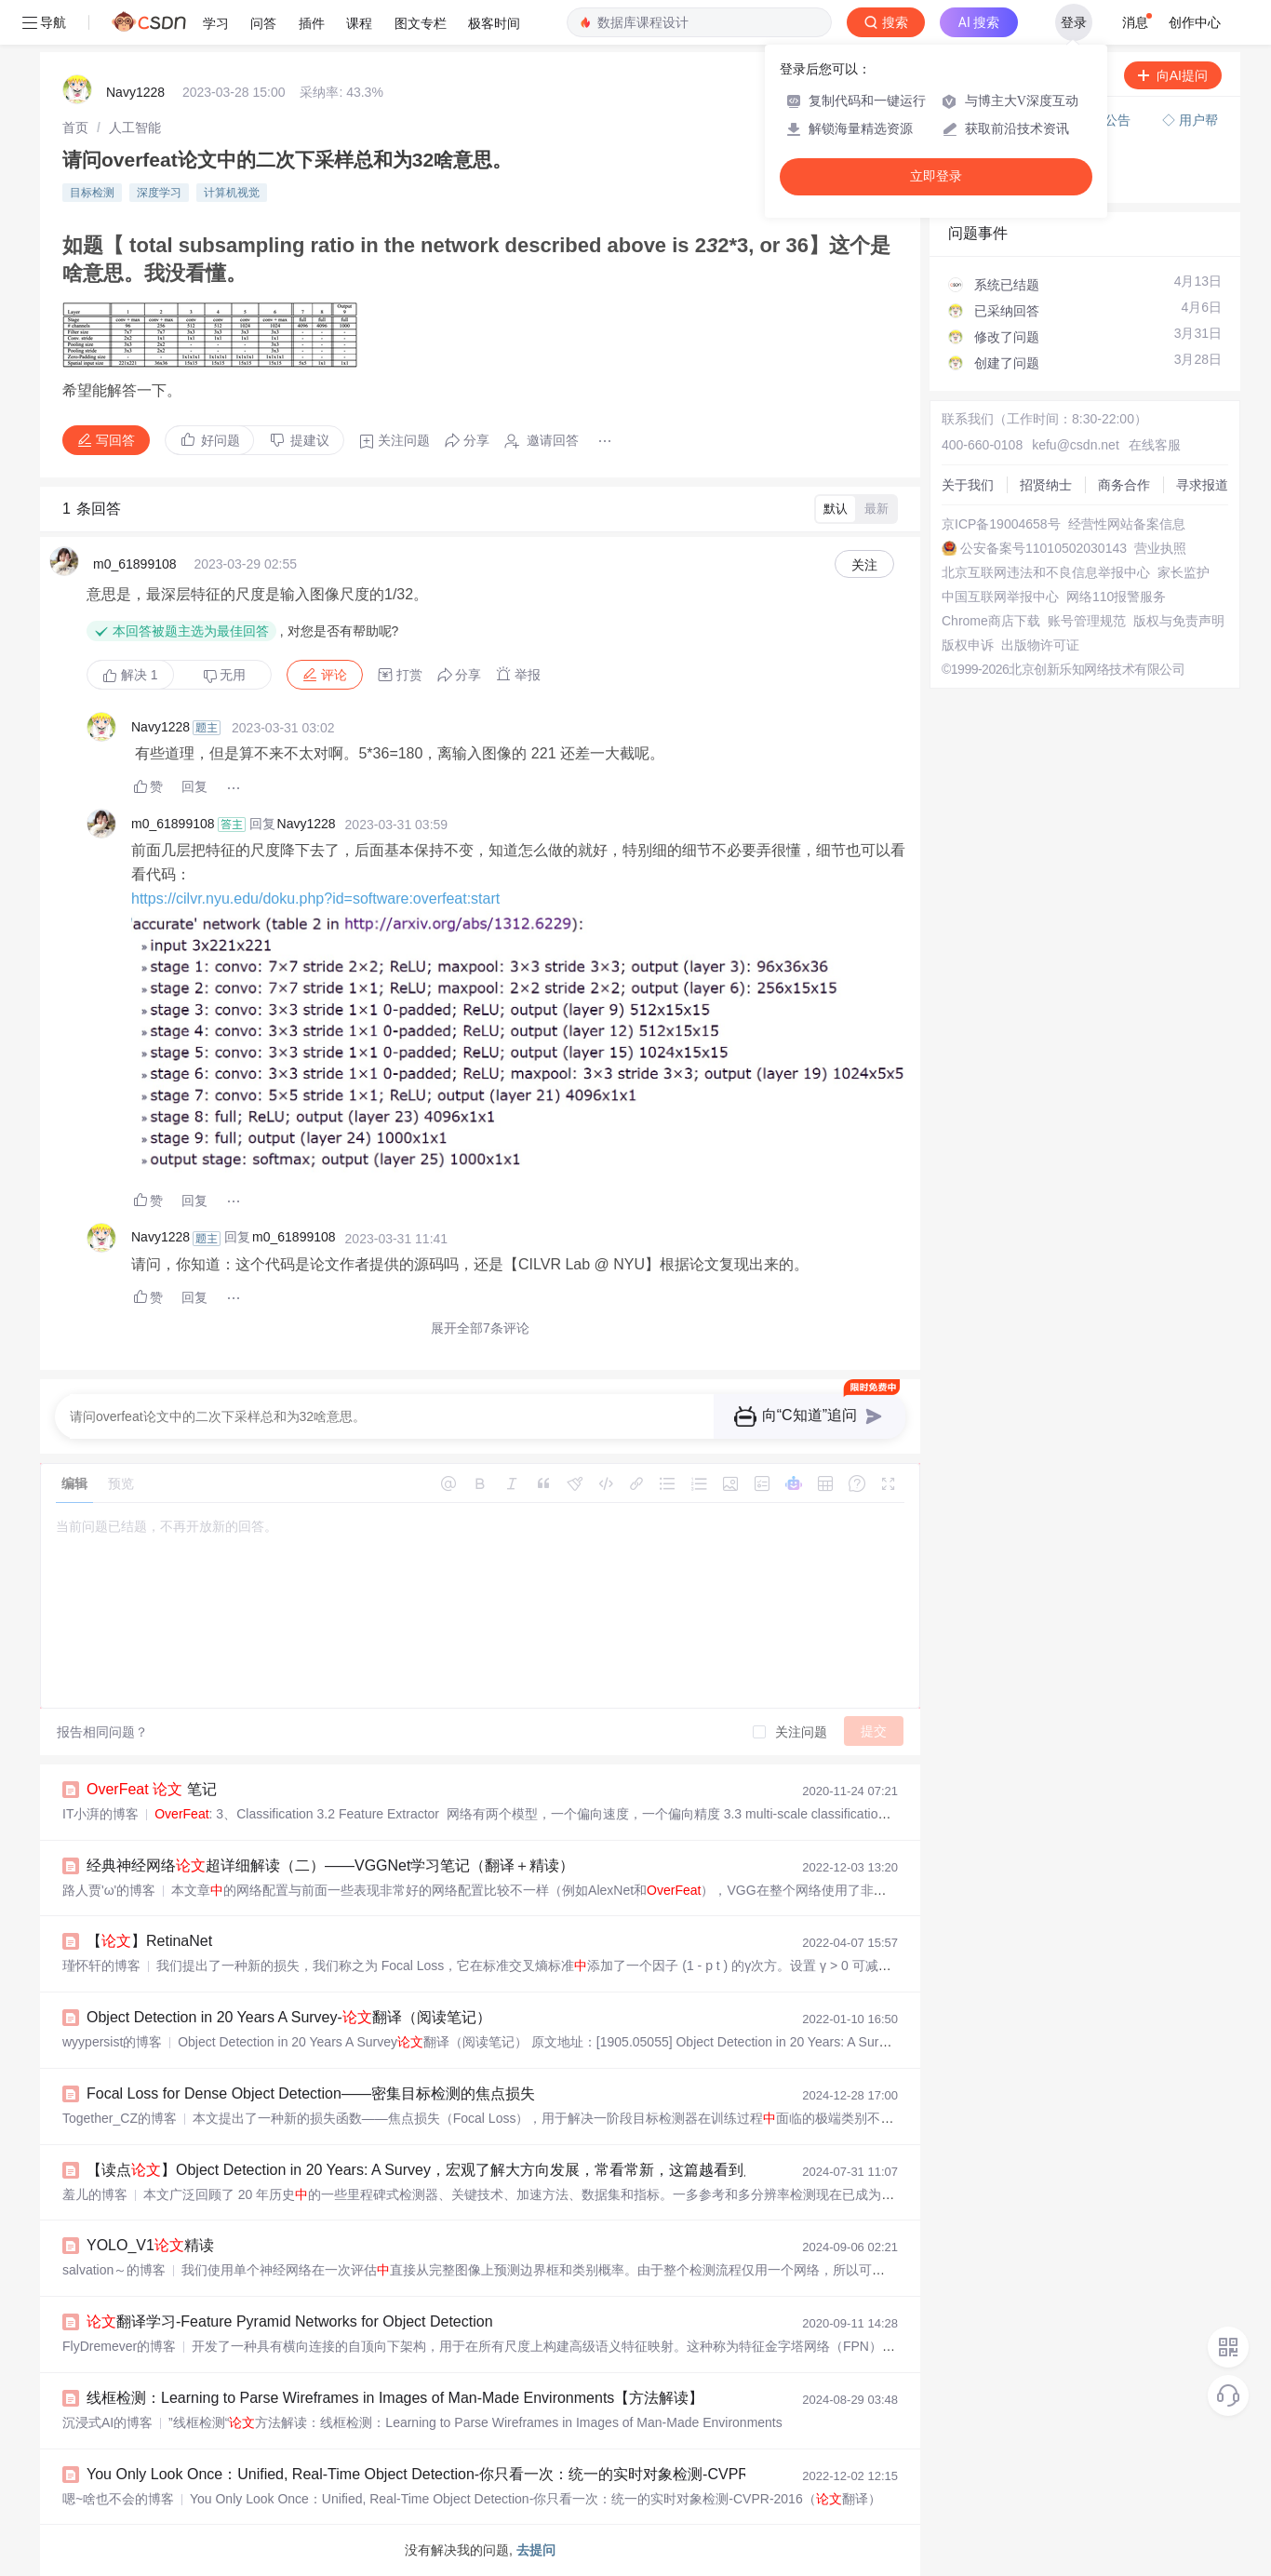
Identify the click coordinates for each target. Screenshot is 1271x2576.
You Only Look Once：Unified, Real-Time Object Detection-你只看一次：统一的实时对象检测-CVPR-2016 (437, 2474)
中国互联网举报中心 (1000, 596)
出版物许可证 (1040, 644)
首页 (75, 127)
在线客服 (1155, 444)
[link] (75, 127)
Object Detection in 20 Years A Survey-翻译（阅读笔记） (289, 2017)
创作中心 (1195, 22)
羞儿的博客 (94, 2194)
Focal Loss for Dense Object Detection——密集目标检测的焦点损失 (311, 2093)
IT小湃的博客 (100, 1813)
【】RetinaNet (149, 1941)
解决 (130, 674)
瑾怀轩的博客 (101, 1965)
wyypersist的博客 (112, 2041)
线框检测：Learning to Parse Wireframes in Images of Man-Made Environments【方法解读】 (395, 2398)
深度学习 (159, 192)
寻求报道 (1202, 484)
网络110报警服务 (1116, 596)
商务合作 (1124, 484)
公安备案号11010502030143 (1043, 548)
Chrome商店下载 (991, 620)
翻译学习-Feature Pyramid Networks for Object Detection (290, 2321)
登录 (1074, 22)
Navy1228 (135, 92)
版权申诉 (968, 644)
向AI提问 (1173, 75)
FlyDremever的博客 (119, 2346)
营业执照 (1160, 548)
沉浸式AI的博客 (107, 2422)
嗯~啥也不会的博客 (118, 2498)
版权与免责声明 (1178, 620)
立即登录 (936, 176)
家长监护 (1183, 572)
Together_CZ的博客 (119, 2118)
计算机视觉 (232, 192)
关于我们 (968, 484)
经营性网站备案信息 (1126, 524)
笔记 (152, 1789)
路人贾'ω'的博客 (108, 1890)
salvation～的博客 (114, 2269)
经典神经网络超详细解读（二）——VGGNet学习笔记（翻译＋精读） (330, 1865)
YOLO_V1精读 (150, 2245)
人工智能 (135, 127)
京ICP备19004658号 (1001, 524)
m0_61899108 (135, 564)
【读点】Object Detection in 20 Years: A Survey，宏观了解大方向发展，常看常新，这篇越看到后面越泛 (445, 2170)
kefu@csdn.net (1075, 444)
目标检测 (92, 192)
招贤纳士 (1046, 484)
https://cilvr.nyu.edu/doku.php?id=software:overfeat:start (315, 898)
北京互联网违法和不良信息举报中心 (1046, 572)
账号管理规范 (1087, 620)
